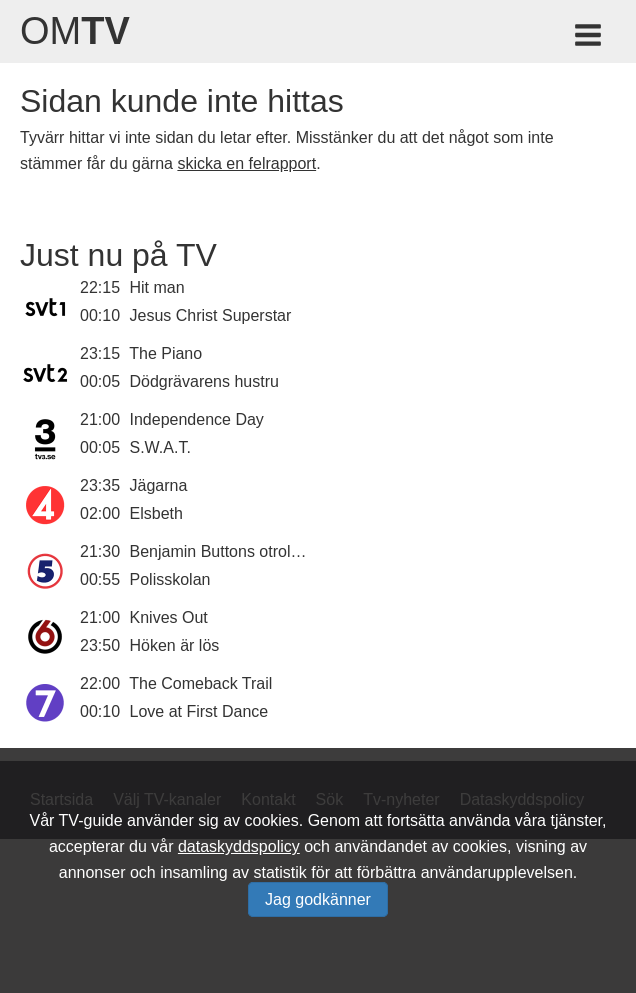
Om (75, 31)
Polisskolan (170, 579)
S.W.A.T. (160, 447)
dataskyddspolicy (239, 846)
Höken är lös (175, 645)
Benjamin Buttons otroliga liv (231, 551)
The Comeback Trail (200, 683)
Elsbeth (156, 513)
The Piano (165, 353)
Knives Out (169, 617)
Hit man (157, 287)
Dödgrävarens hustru (204, 381)
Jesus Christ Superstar (211, 315)
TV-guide (91, 820)
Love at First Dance (199, 711)
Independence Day (197, 419)
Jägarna (159, 485)
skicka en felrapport (246, 163)
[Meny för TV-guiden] (589, 38)
